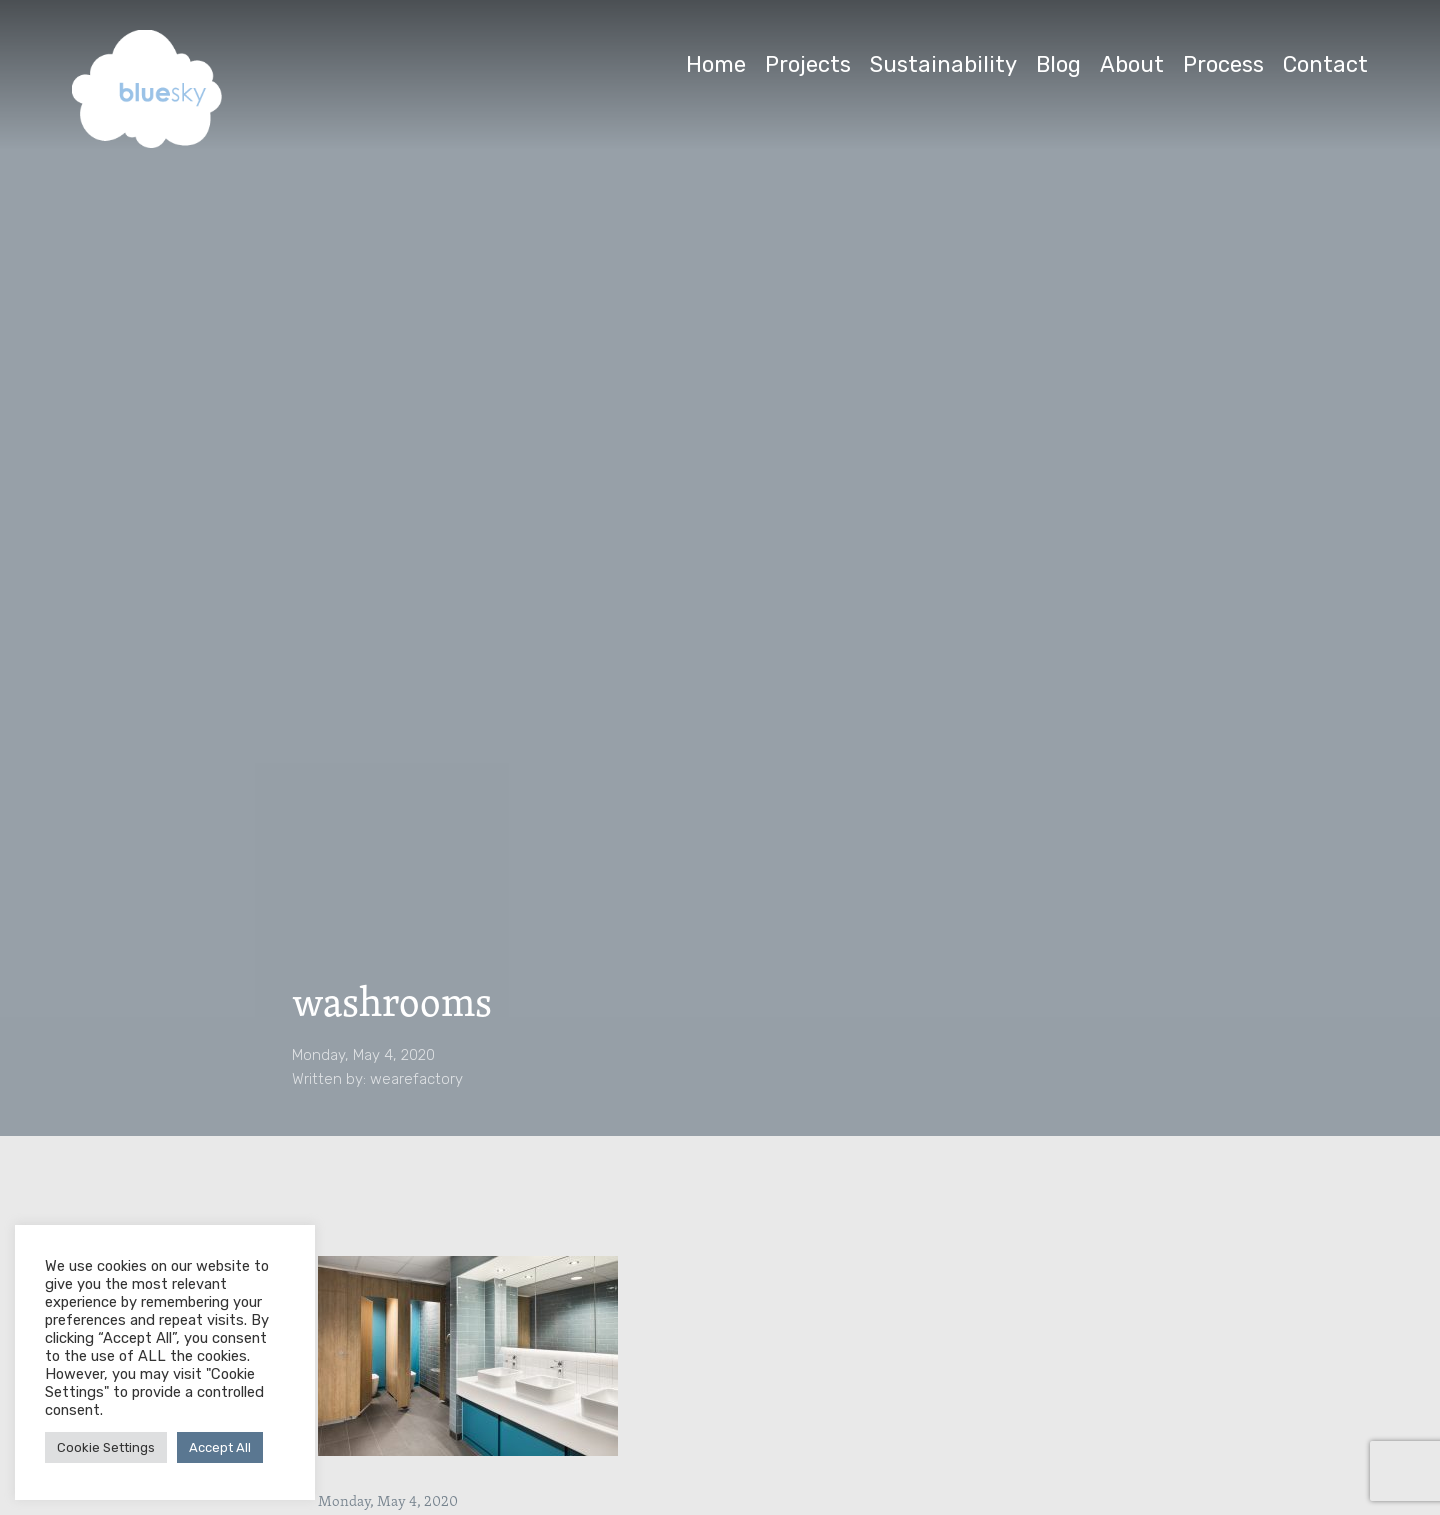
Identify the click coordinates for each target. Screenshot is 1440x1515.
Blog (1058, 64)
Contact (1325, 64)
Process (1223, 64)
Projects (808, 64)
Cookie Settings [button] (106, 1447)
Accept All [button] (220, 1447)
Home (716, 64)
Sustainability (943, 64)
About (1132, 64)
